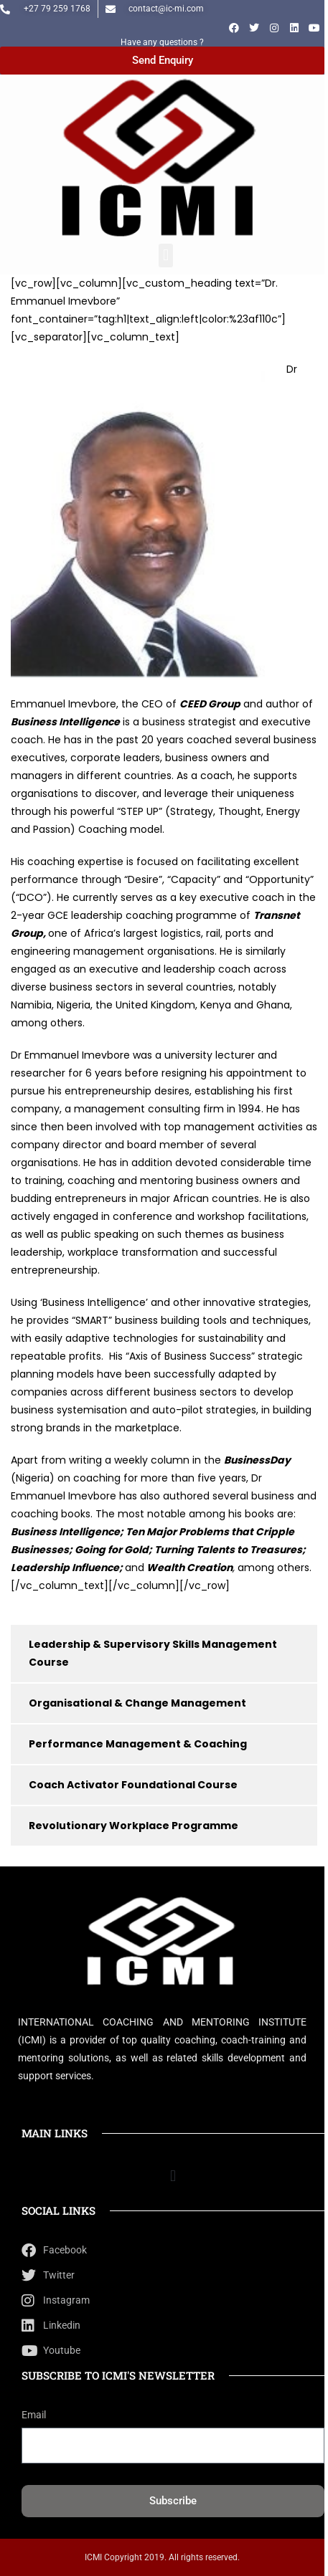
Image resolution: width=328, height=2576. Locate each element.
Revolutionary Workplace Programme (133, 1825)
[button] (165, 255)
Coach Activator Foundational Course (133, 1785)
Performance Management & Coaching (138, 1744)
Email (34, 2414)
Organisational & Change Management (137, 1703)
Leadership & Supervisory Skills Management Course (153, 1653)
